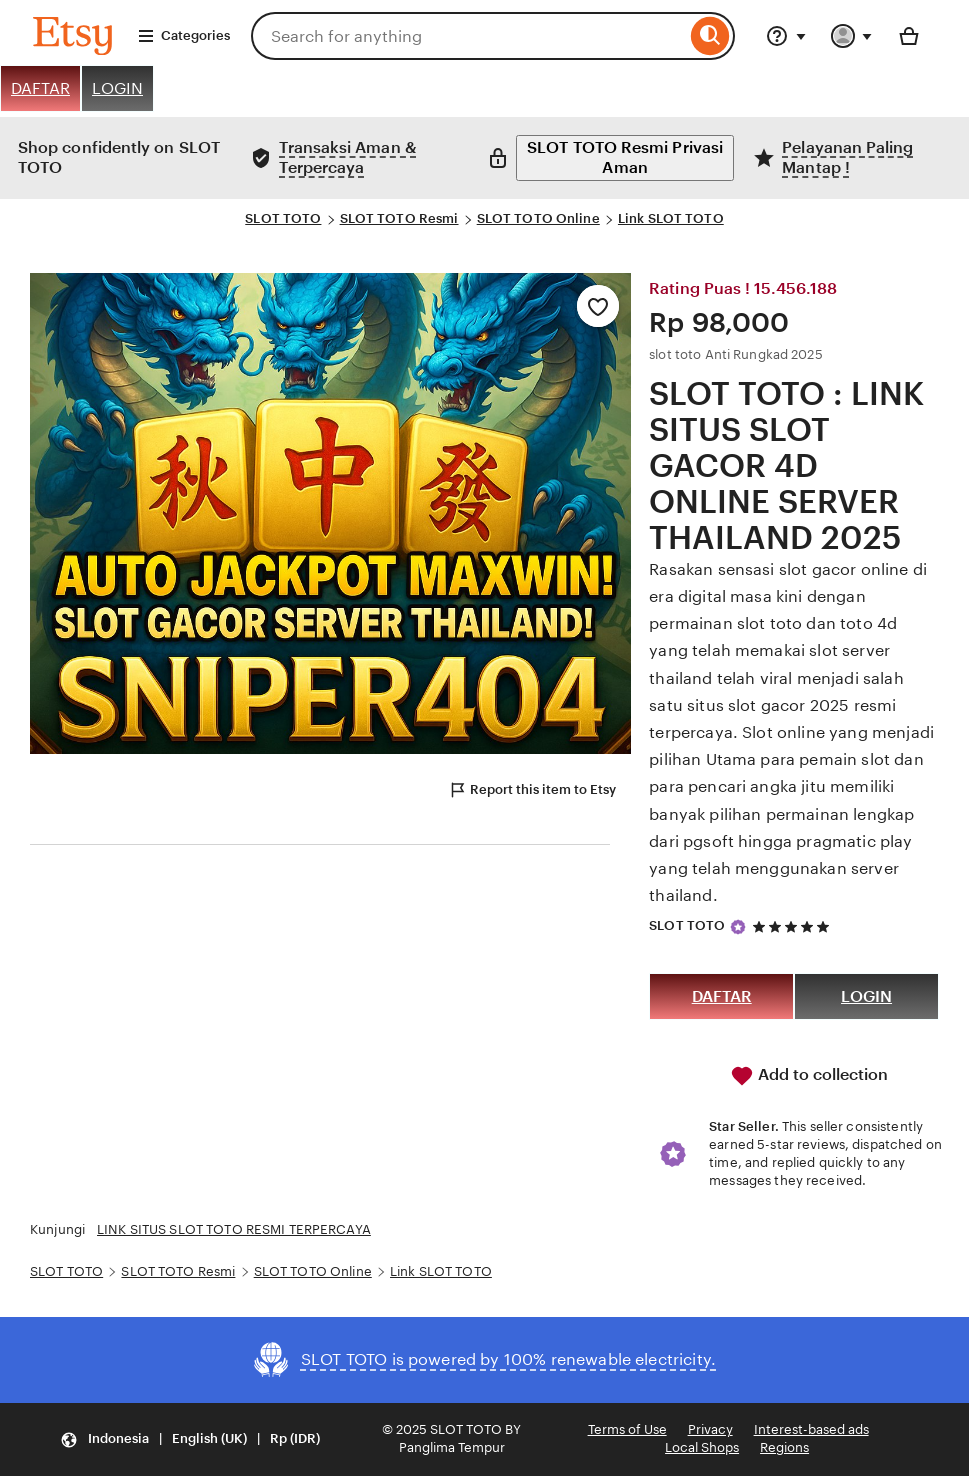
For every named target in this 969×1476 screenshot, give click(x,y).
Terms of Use (627, 1429)
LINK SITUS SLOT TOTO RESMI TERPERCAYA (234, 1229)
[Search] (710, 36)
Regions (784, 1447)
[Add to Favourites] (598, 306)
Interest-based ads (811, 1429)
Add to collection (809, 1076)
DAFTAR (40, 88)
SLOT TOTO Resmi (399, 218)
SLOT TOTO (283, 218)
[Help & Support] (786, 36)
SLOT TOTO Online (538, 218)
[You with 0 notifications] (852, 36)
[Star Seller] (738, 927)
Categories (183, 36)
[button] (190, 1439)
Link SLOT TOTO (671, 218)
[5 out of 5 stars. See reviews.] (794, 926)
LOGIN (117, 88)
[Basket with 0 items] (909, 36)
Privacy (710, 1429)
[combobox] (468, 36)
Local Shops (702, 1447)
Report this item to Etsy (532, 790)
